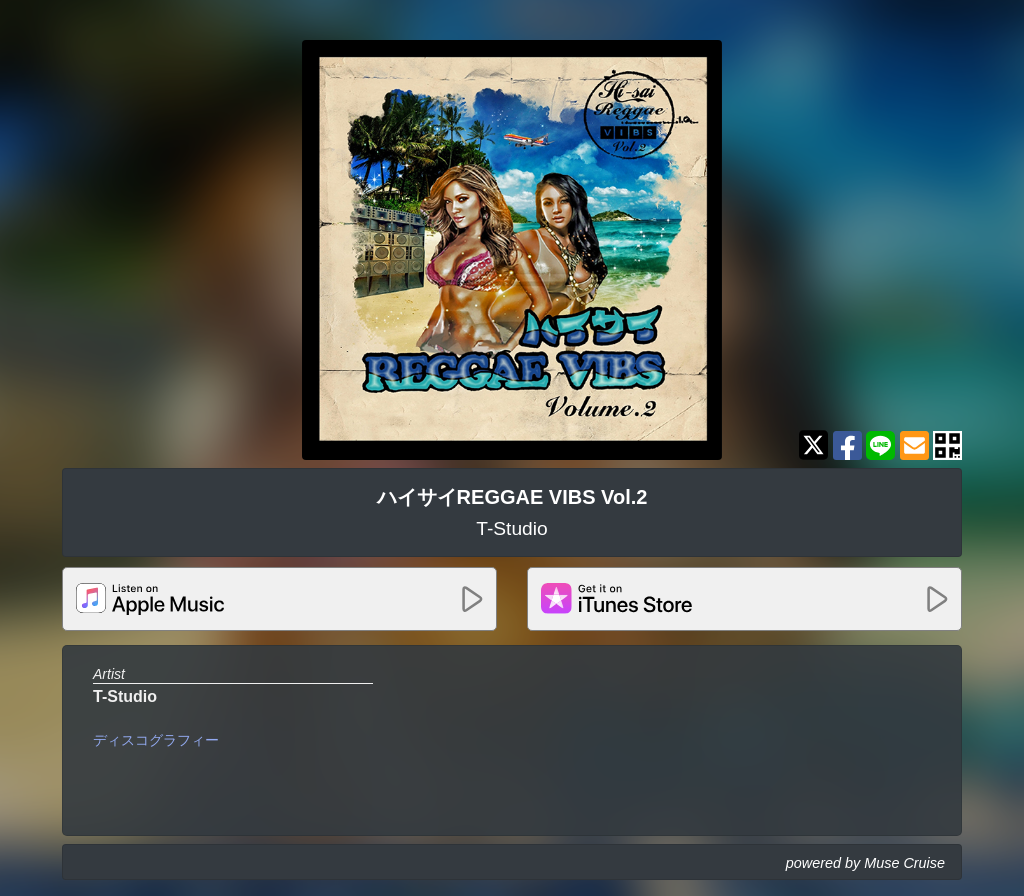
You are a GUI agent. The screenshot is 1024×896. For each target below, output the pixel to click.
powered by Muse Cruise (865, 863)
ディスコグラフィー (156, 740)
